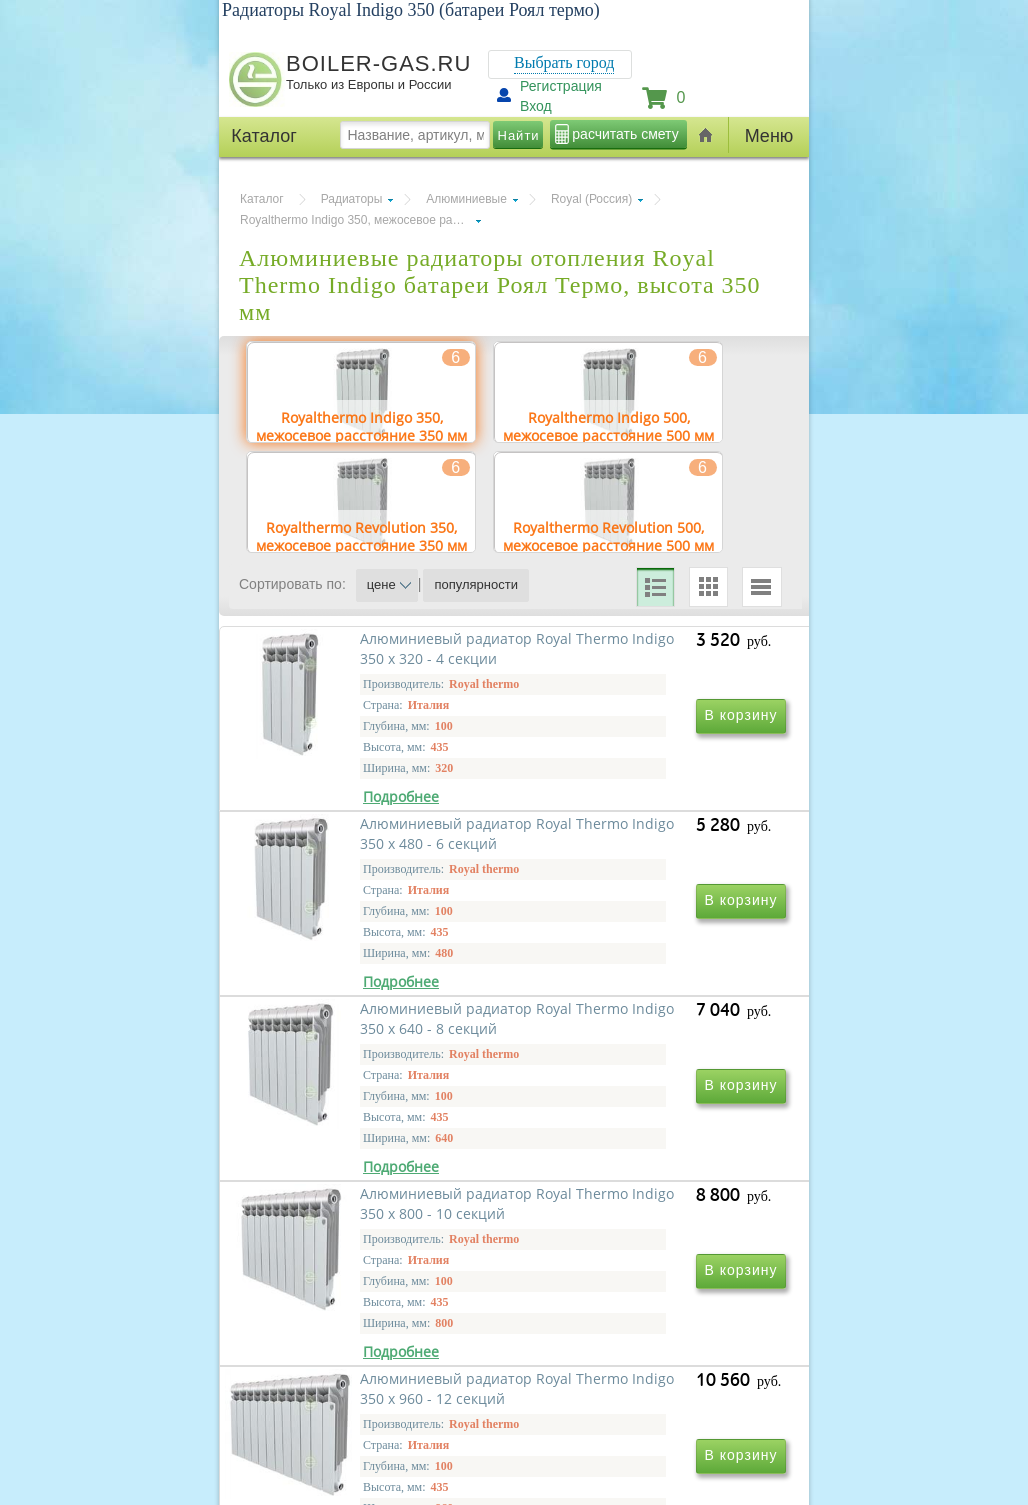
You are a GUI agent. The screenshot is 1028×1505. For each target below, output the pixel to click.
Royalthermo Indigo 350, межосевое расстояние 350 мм (360, 220)
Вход (536, 106)
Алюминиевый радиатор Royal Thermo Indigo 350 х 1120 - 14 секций (634, 1429)
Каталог (262, 199)
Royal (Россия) (591, 199)
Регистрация (561, 86)
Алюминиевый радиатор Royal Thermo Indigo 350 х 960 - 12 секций (376, 1429)
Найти (519, 135)
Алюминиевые (466, 199)
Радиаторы (352, 199)
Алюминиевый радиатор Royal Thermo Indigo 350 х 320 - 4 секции (376, 853)
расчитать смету (625, 134)
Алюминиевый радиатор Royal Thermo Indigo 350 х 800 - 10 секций (648, 1141)
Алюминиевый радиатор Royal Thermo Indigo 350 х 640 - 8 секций (376, 1141)
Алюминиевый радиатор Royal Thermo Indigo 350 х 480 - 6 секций (648, 853)
